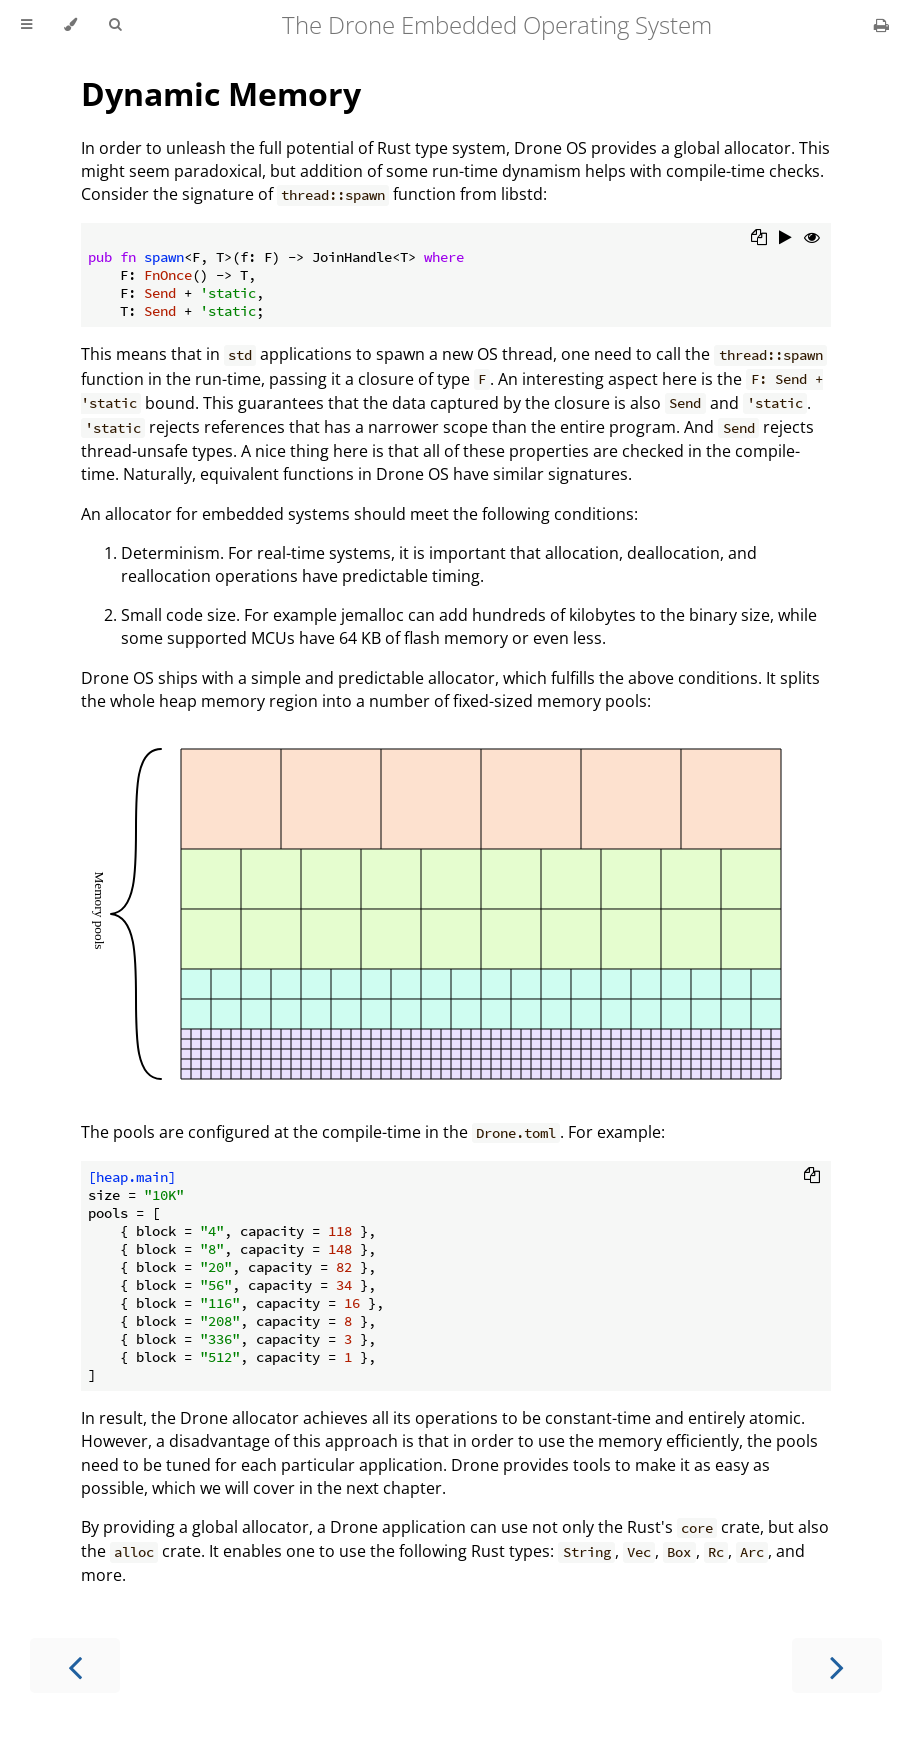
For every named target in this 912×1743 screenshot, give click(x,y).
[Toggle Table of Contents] (26, 25)
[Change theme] (70, 25)
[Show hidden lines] (812, 239)
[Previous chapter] (75, 1665)
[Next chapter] (837, 1665)
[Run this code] (785, 239)
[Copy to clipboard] (759, 239)
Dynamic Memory (221, 93)
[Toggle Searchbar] (115, 25)
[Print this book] (881, 25)
